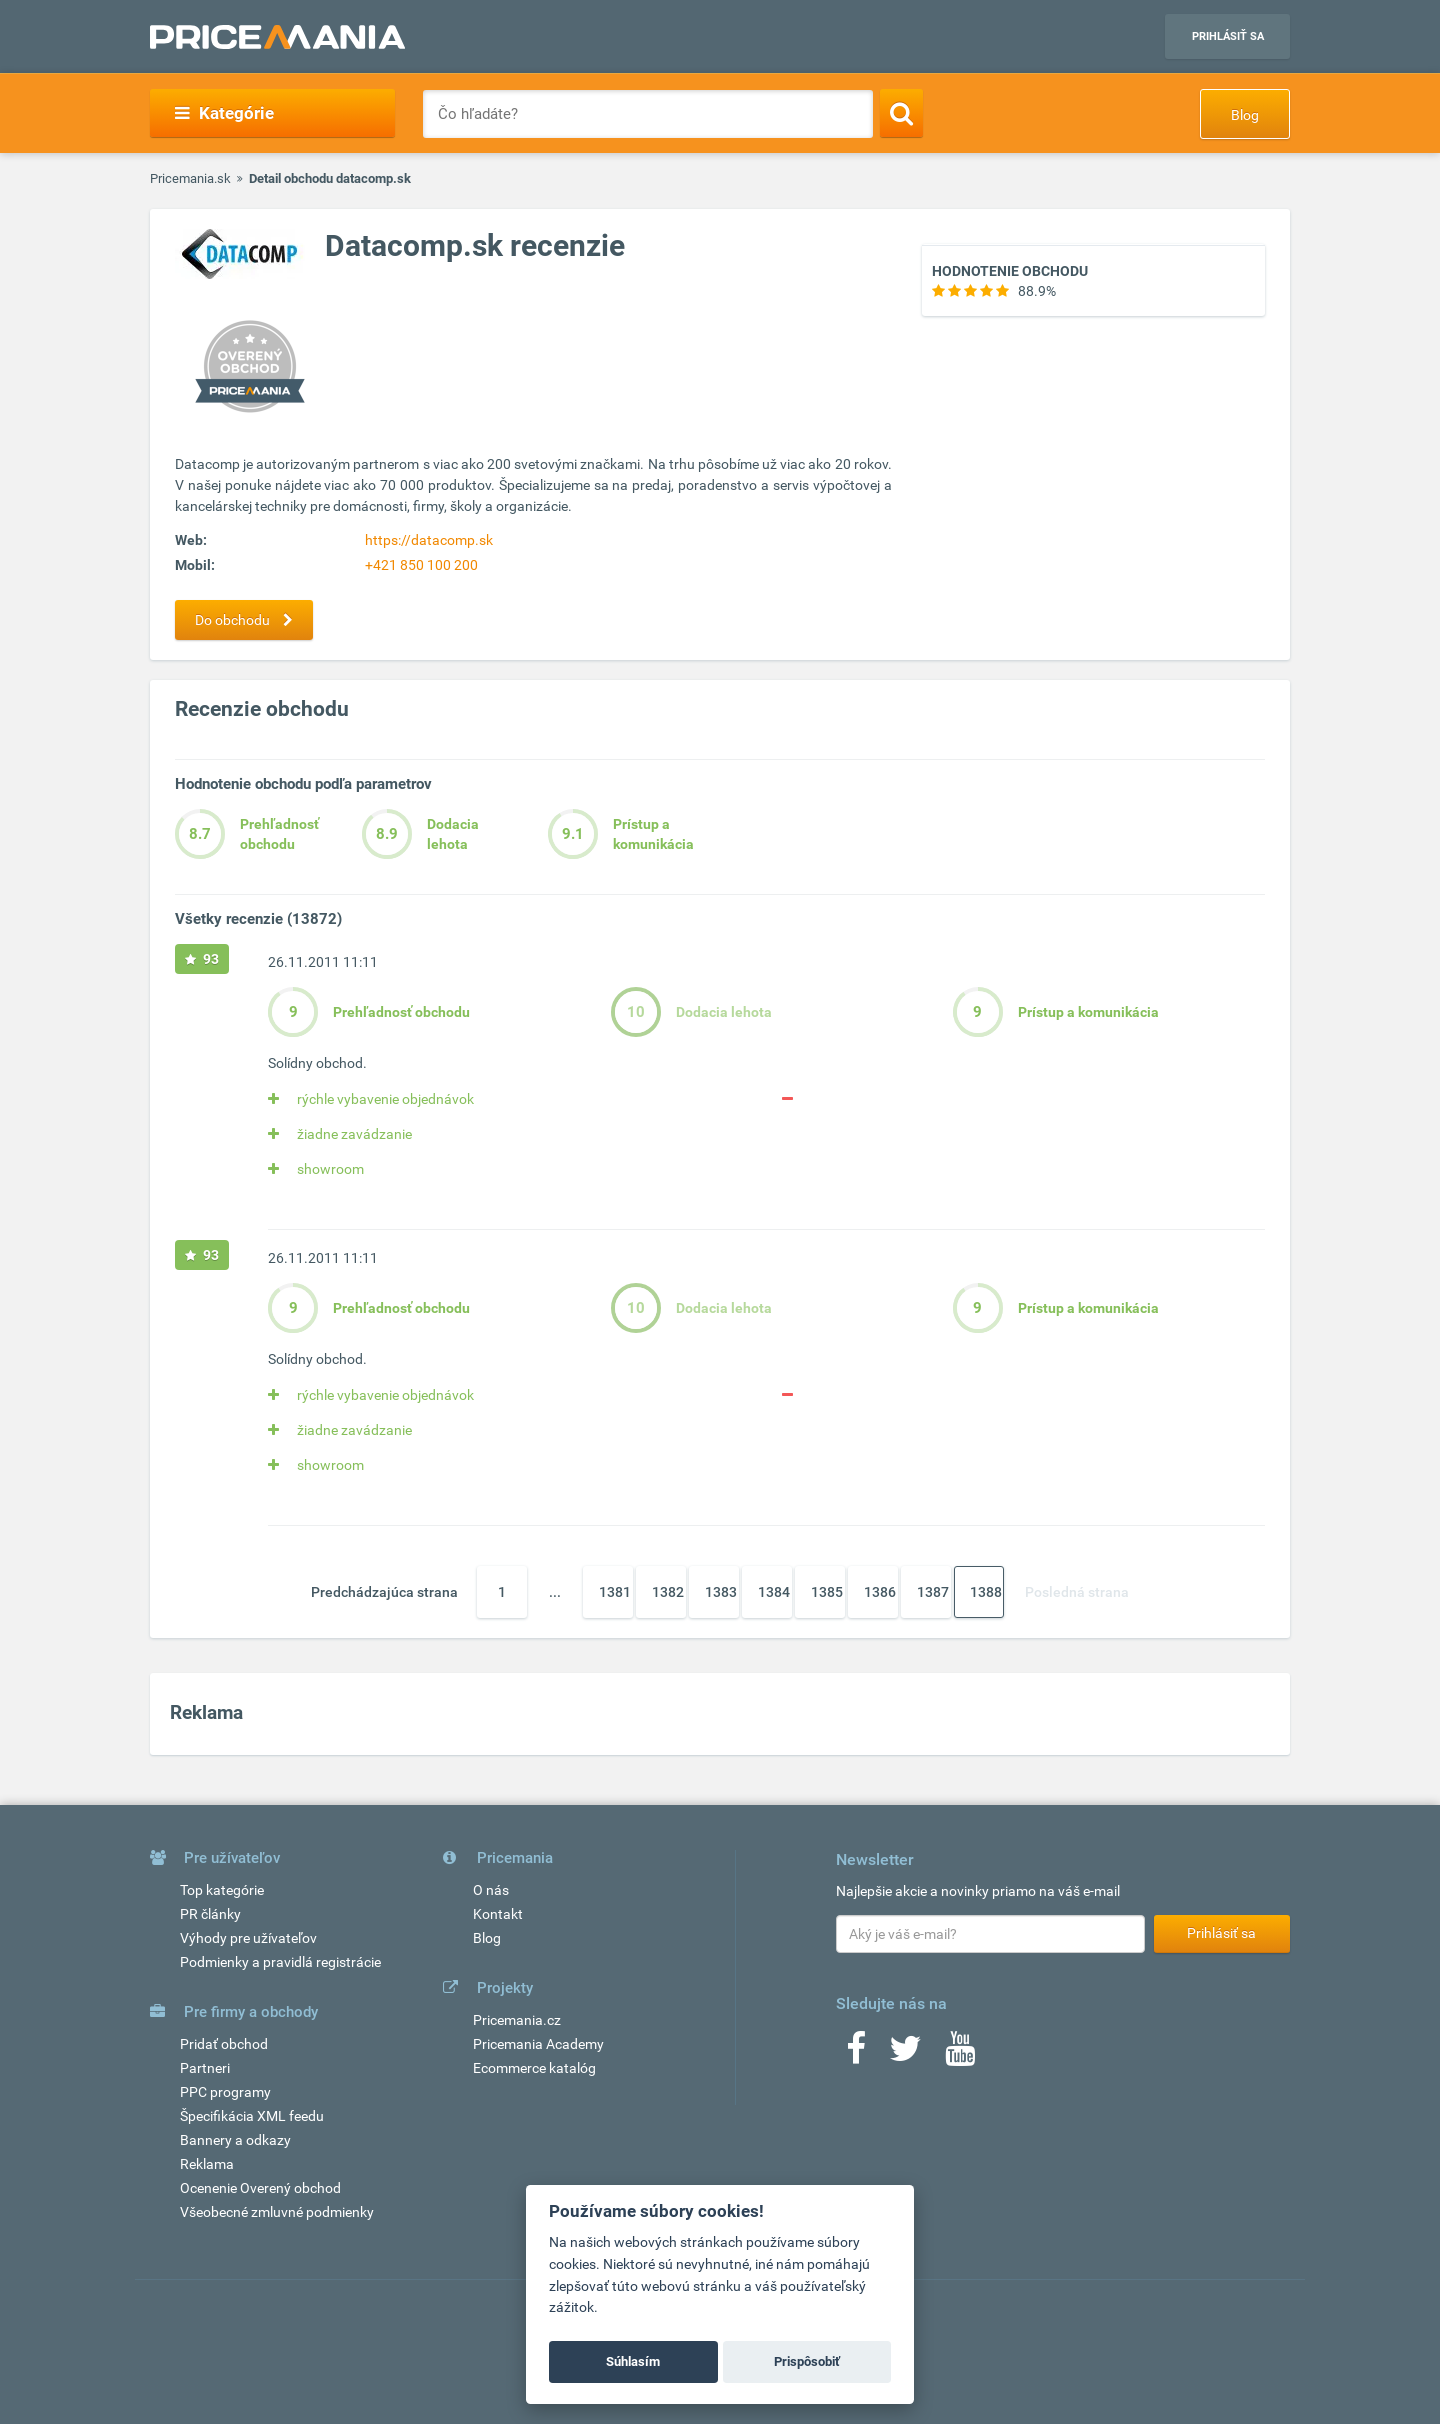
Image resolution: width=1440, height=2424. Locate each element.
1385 (827, 1592)
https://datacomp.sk (429, 540)
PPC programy (225, 2092)
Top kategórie (222, 1890)
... (555, 1592)
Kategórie (224, 113)
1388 (986, 1592)
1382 (668, 1592)
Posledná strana (1077, 1592)
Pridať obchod (224, 2044)
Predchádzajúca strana (384, 1592)
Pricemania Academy (538, 2044)
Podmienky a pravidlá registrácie (280, 1962)
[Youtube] (960, 2055)
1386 (880, 1592)
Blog (1245, 115)
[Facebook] (856, 2055)
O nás (491, 1890)
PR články (210, 1914)
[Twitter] (905, 2055)
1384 (774, 1592)
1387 (933, 1592)
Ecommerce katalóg (534, 2068)
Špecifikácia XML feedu (252, 2116)
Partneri (205, 2068)
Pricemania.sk (190, 178)
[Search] (901, 113)
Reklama (207, 2164)
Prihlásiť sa (1228, 36)
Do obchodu (249, 620)
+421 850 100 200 (421, 565)
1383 (721, 1592)
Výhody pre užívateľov (248, 1938)
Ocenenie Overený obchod (260, 2188)
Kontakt (498, 1914)
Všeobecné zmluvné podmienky (277, 2212)
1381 (615, 1592)
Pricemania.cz (517, 2020)
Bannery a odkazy (235, 2140)
